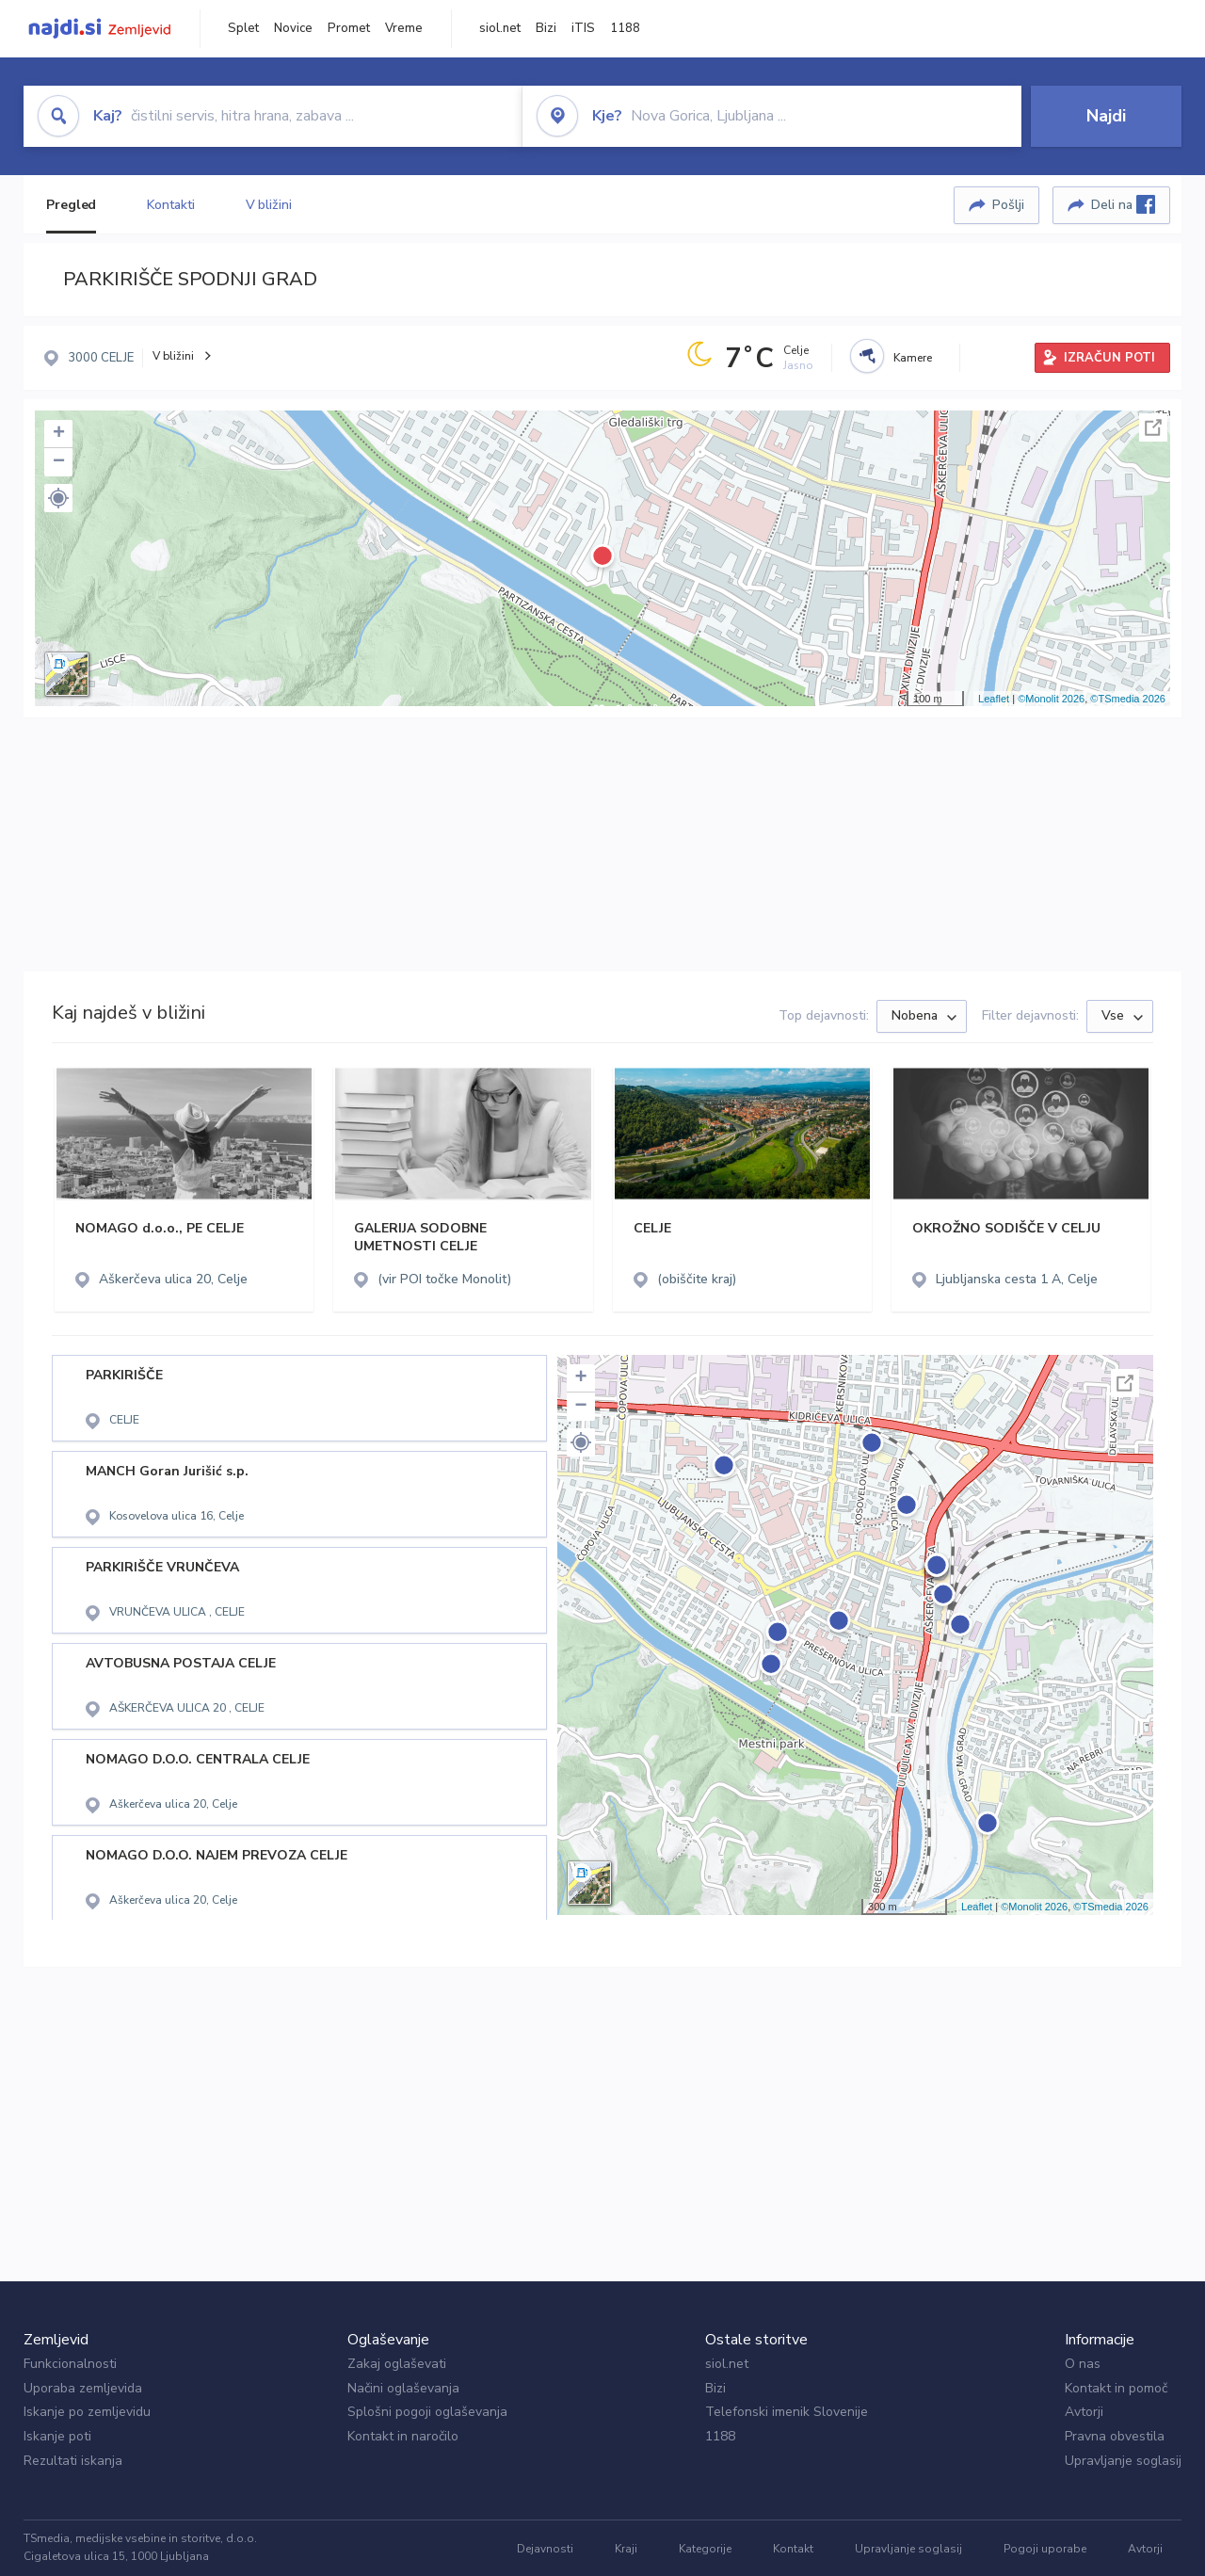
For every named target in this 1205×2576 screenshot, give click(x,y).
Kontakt (793, 2548)
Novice (293, 28)
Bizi (546, 28)
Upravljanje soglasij (1123, 2461)
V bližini (269, 205)
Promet (349, 28)
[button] (58, 498)
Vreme (404, 28)
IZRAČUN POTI (1109, 357)
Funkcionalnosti (70, 2364)
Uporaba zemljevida (83, 2388)
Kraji (626, 2548)
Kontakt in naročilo (402, 2436)
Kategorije (705, 2548)
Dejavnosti (545, 2548)
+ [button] (59, 434)
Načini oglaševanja (403, 2388)
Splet (243, 28)
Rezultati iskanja (73, 2461)
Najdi (1106, 116)
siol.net (500, 28)
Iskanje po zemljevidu (87, 2412)
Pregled (71, 205)
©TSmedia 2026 (1127, 698)
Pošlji (1008, 205)
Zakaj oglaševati (396, 2364)
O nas (1083, 2364)
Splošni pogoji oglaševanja (427, 2412)
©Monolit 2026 (1051, 698)
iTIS (583, 28)
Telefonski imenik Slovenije (786, 2412)
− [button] (59, 462)
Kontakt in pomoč (1116, 2388)
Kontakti (170, 205)
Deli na (1123, 204)
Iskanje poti (57, 2436)
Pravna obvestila (1115, 2436)
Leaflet (993, 698)
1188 (625, 28)
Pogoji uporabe (1045, 2548)
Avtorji (1084, 2412)
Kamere (912, 357)
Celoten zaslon (1153, 427)
